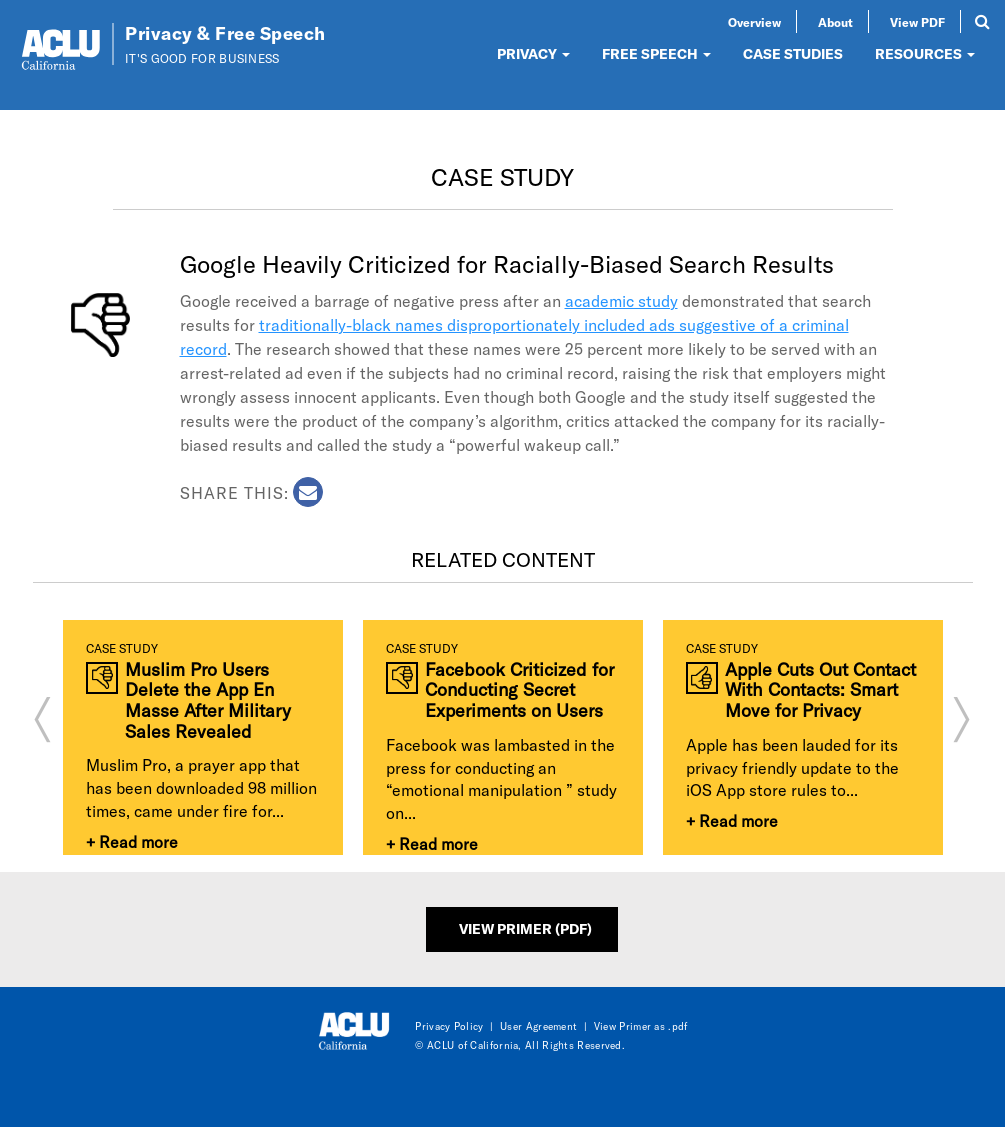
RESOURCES (925, 53)
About (835, 22)
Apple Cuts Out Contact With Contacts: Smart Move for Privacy (820, 690)
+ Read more (132, 841)
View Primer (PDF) (525, 928)
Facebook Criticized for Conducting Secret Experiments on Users (519, 690)
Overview (754, 22)
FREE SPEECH (656, 53)
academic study (621, 300)
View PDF (917, 22)
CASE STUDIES (793, 53)
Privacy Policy (449, 1026)
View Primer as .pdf (641, 1026)
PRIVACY (533, 53)
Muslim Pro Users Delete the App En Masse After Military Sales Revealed (208, 700)
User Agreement (538, 1026)
